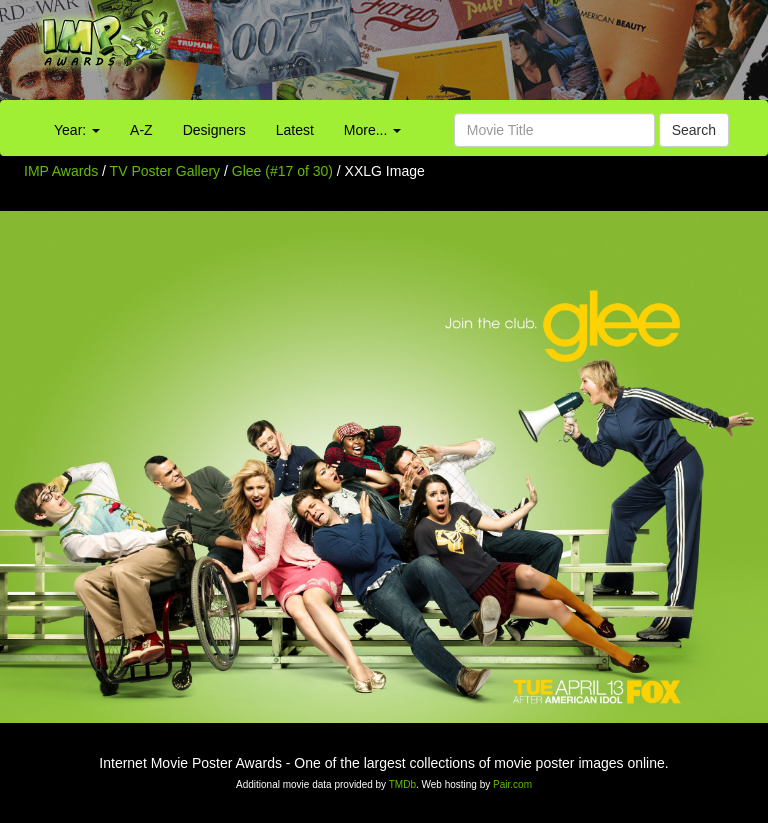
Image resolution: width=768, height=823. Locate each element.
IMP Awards (61, 171)
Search (694, 130)
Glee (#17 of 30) (282, 171)
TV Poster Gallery (165, 171)
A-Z (141, 130)
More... (372, 130)
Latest (295, 130)
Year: (77, 130)
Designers (214, 130)
